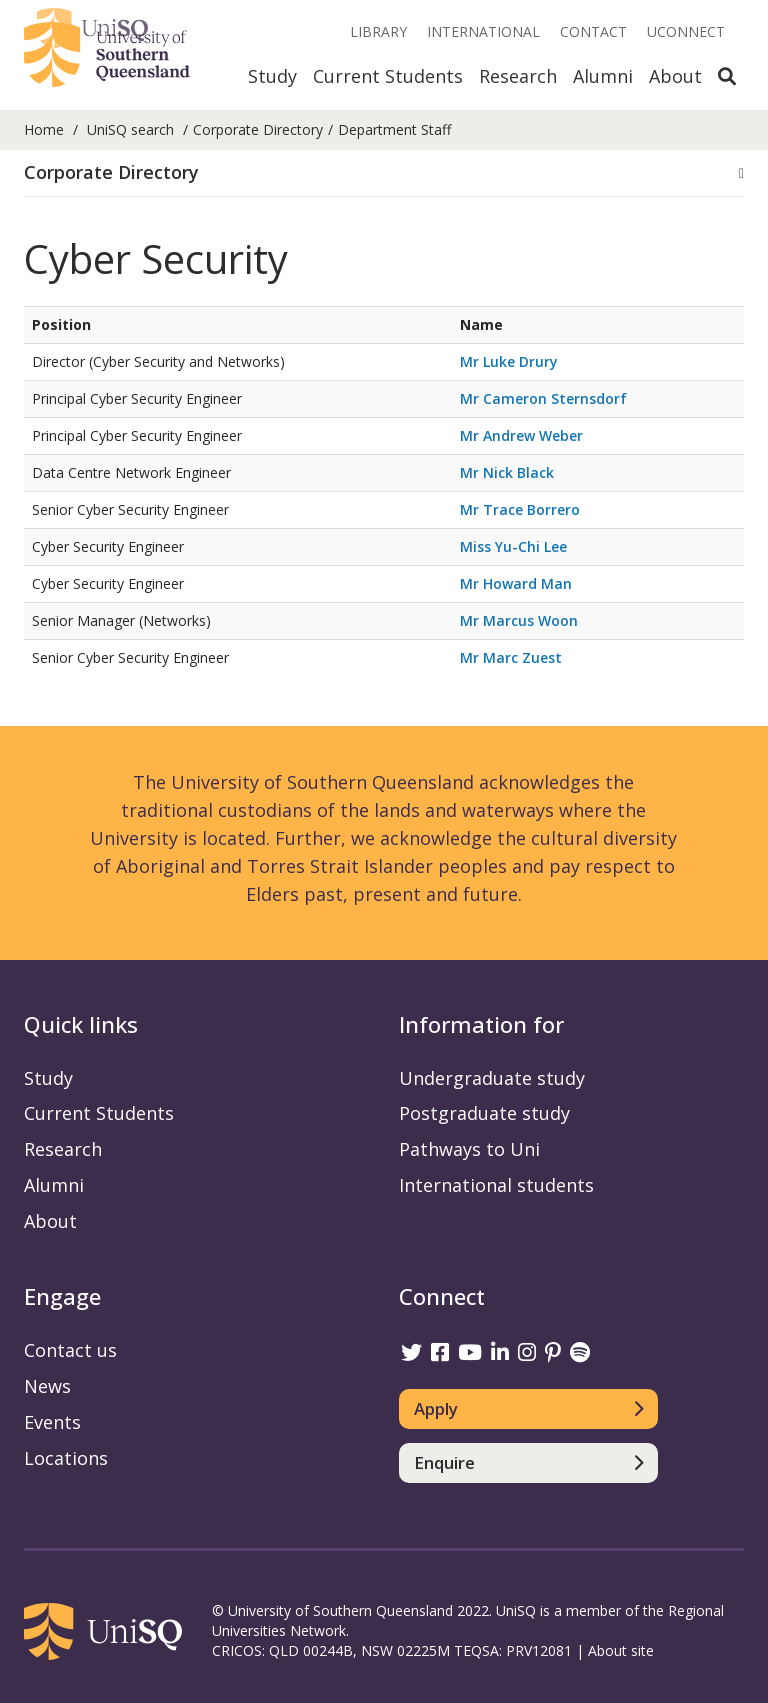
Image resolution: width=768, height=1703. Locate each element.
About (675, 76)
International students (496, 1185)
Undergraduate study (492, 1078)
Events (52, 1422)
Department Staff (394, 129)
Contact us (70, 1350)
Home (44, 129)
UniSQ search (130, 129)
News (47, 1386)
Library (378, 31)
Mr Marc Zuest (511, 657)
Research (518, 76)
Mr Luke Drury (509, 361)
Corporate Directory (258, 129)
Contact (593, 31)
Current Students (388, 76)
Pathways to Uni (469, 1149)
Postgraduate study (484, 1113)
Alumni (603, 76)
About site (621, 1650)
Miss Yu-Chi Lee (513, 546)
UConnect (686, 31)
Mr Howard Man (516, 583)
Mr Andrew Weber (521, 435)
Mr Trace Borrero (520, 509)
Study (272, 76)
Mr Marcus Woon (519, 620)
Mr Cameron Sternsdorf (543, 398)
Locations (66, 1458)
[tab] (384, 173)
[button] (384, 173)
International (483, 31)
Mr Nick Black (507, 472)
